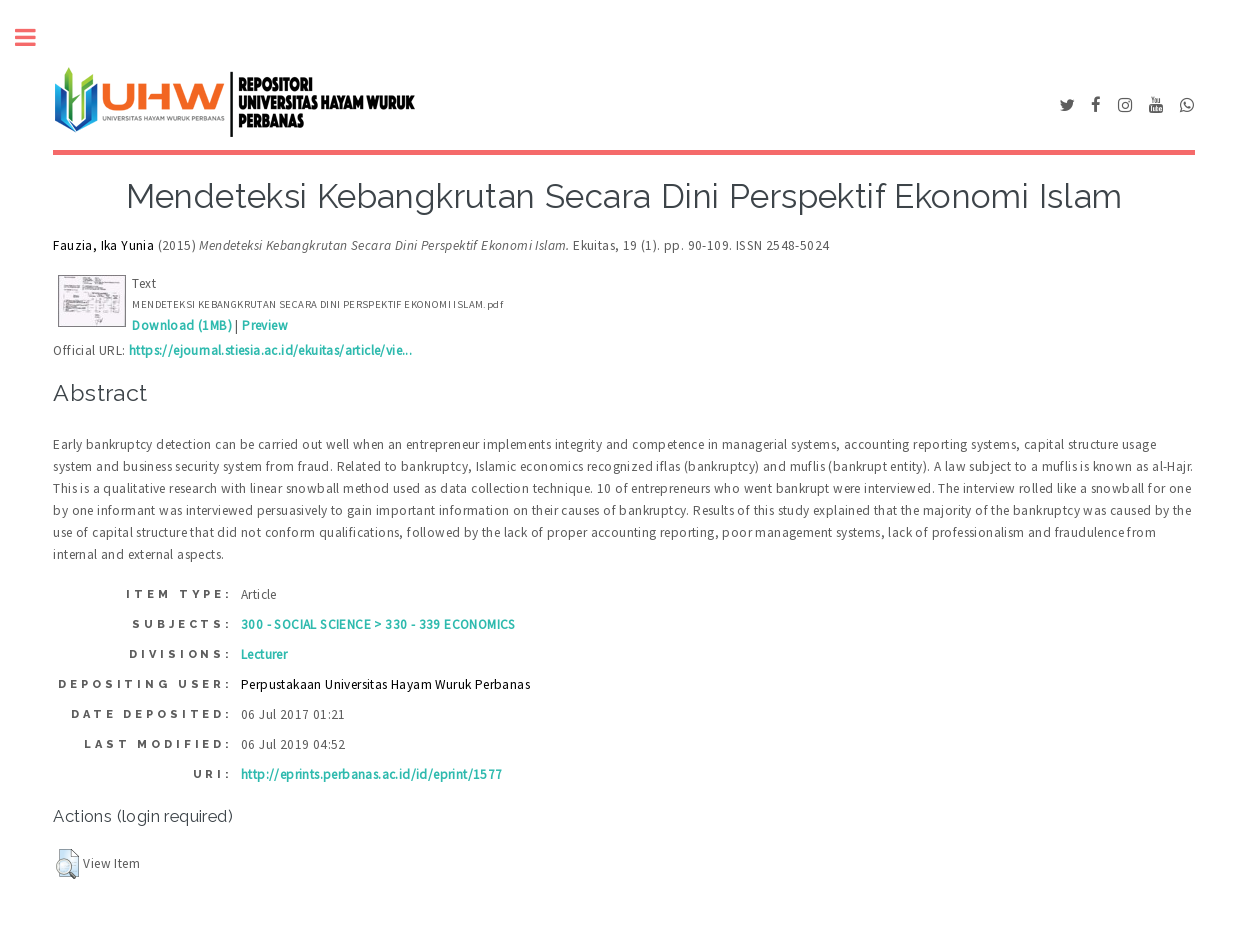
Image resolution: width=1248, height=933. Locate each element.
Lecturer (264, 654)
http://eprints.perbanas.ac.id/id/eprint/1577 (372, 774)
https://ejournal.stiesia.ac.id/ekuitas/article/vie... (270, 350)
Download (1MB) (182, 325)
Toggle (36, 37)
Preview (265, 325)
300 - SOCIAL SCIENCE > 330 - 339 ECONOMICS (378, 624)
